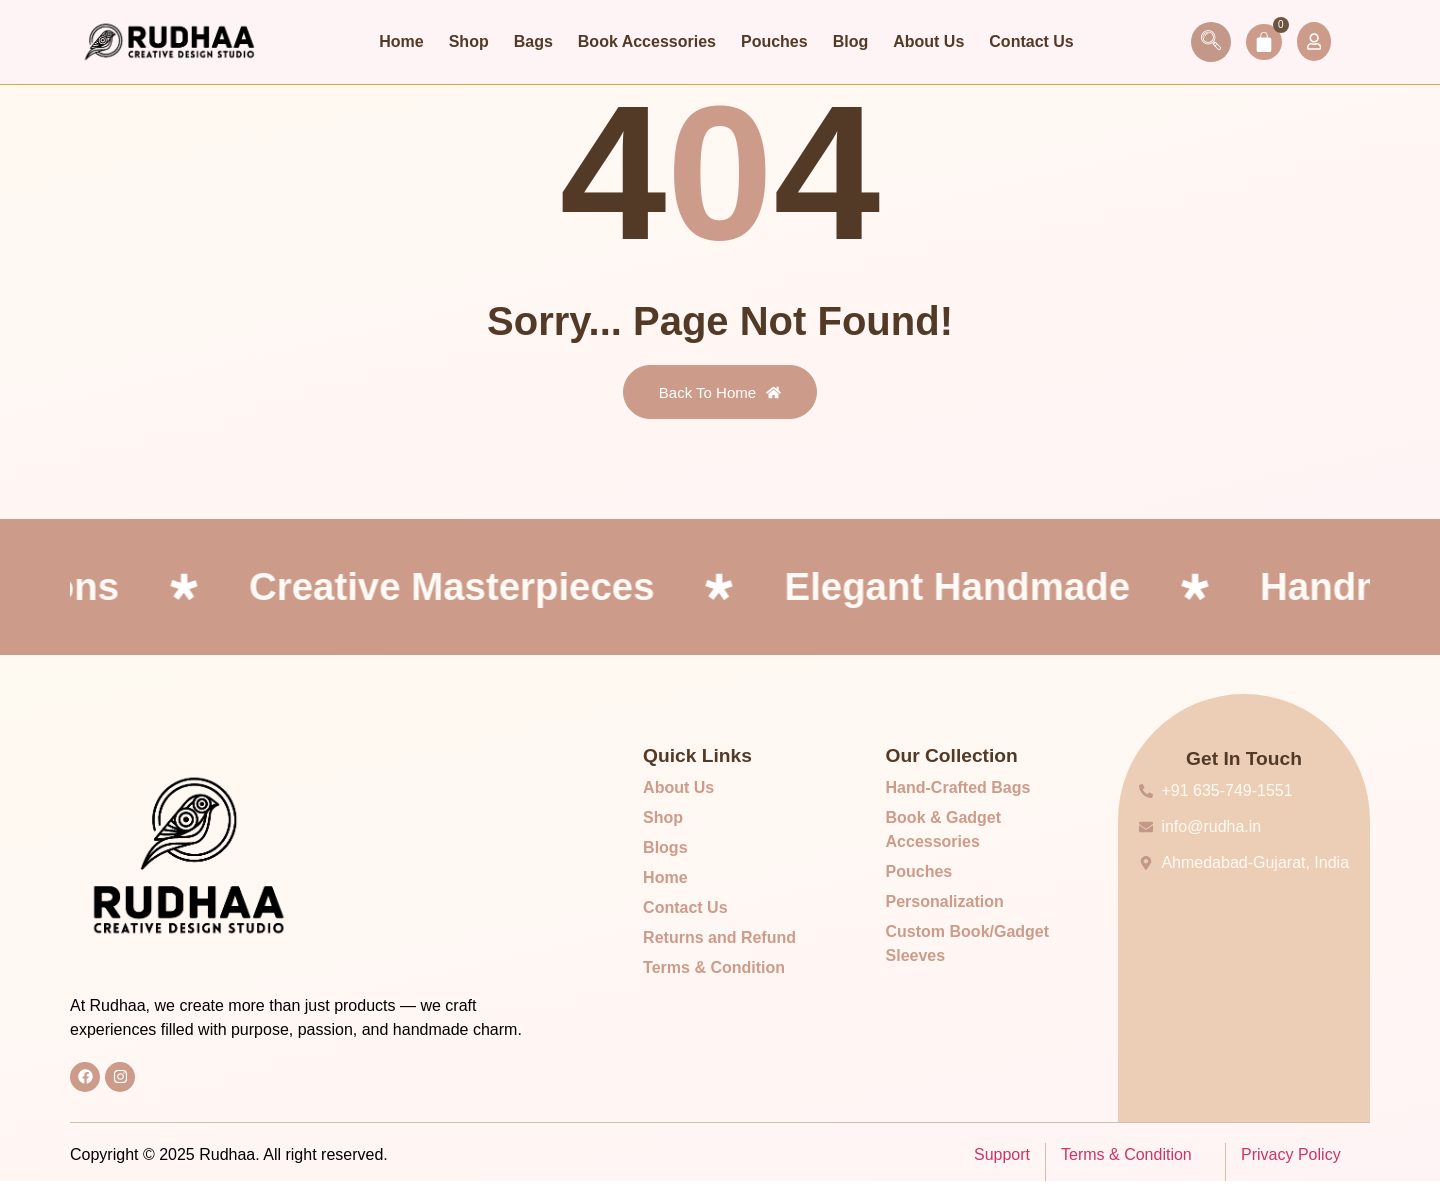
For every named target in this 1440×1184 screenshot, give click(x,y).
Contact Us (1031, 41)
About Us (928, 41)
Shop (469, 41)
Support (1002, 1157)
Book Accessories (647, 41)
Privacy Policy (1291, 1157)
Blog (851, 41)
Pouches (774, 41)
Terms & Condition (1126, 1157)
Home (401, 41)
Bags (533, 41)
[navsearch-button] (1202, 42)
